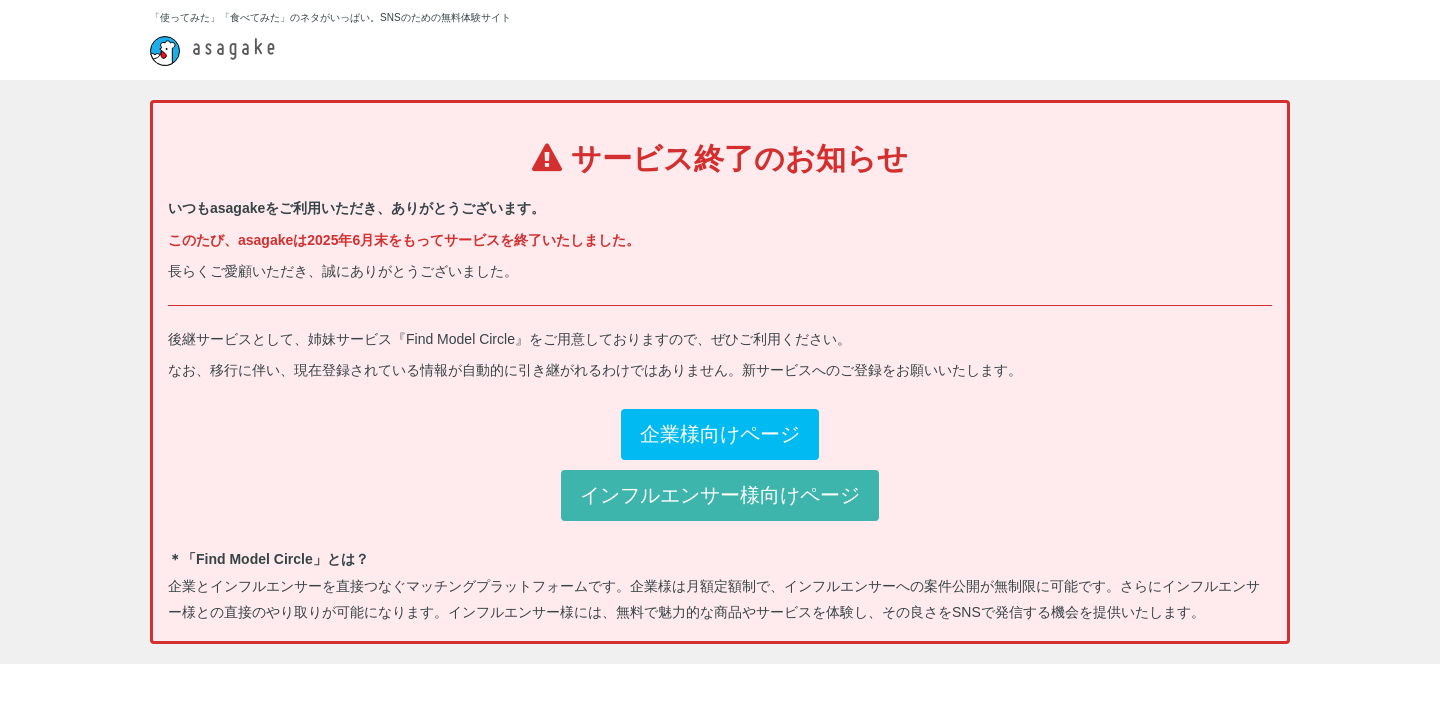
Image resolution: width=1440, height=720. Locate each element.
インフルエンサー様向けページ (720, 495)
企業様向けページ (720, 434)
